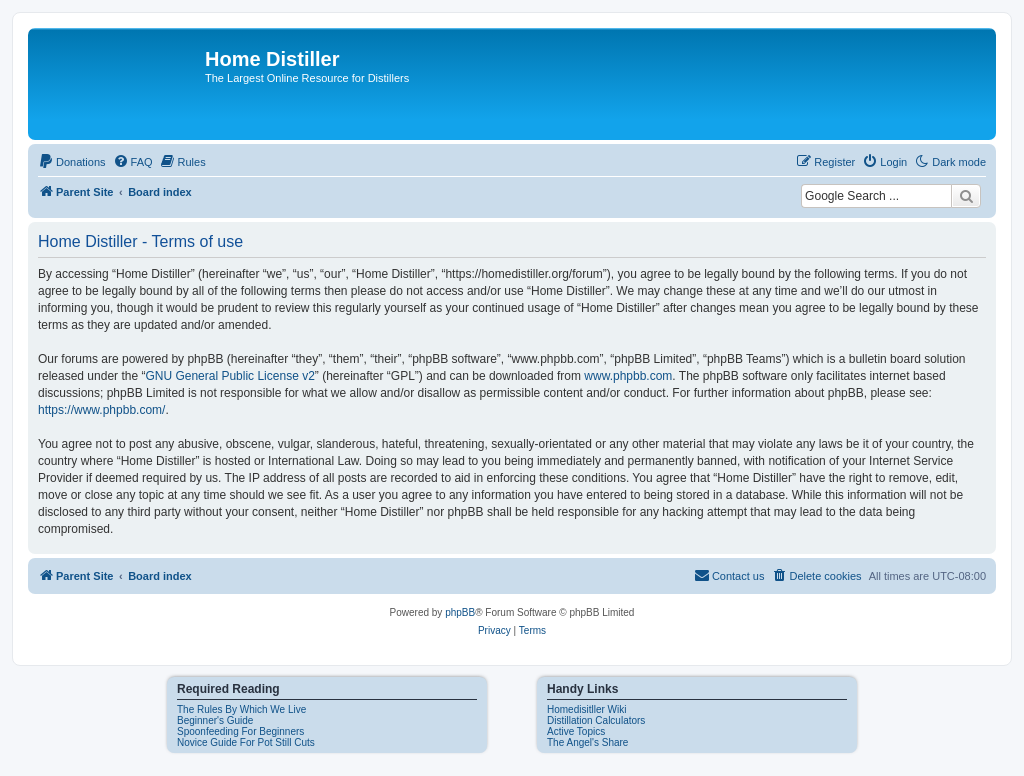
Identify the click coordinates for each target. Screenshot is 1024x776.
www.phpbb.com (628, 376)
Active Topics (576, 731)
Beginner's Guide (215, 720)
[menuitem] (72, 162)
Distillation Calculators (596, 720)
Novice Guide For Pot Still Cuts (246, 742)
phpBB (460, 612)
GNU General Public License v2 (229, 376)
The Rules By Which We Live (241, 709)
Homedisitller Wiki (586, 709)
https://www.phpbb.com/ (101, 410)
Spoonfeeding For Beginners (240, 731)
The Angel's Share (587, 742)
